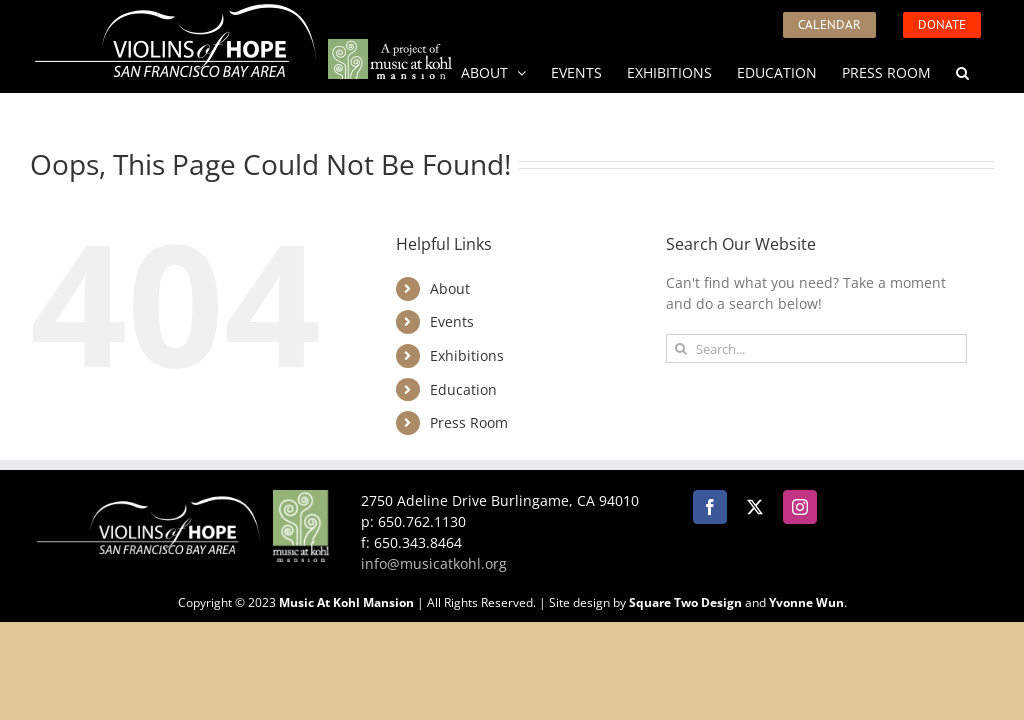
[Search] (680, 348)
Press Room (469, 422)
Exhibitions (467, 355)
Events (452, 321)
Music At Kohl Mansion (346, 602)
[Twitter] (755, 507)
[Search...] (816, 348)
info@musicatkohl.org (434, 563)
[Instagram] (800, 507)
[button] (962, 71)
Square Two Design (685, 602)
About (450, 288)
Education (463, 389)
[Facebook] (710, 507)
